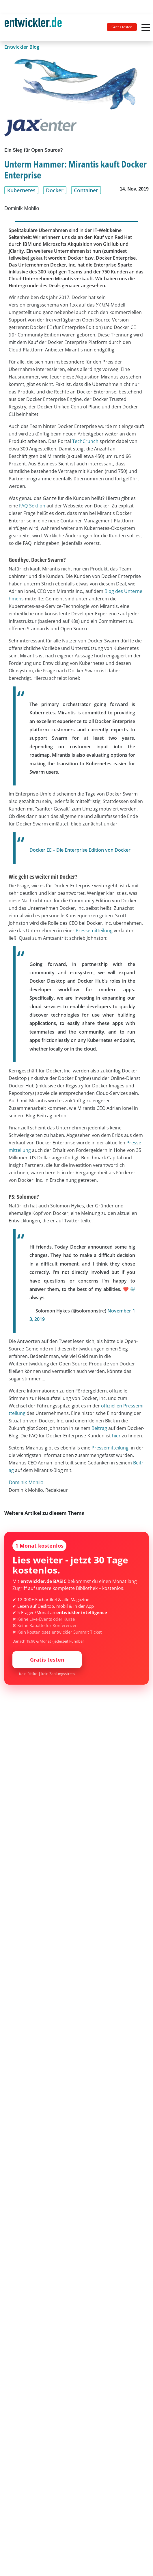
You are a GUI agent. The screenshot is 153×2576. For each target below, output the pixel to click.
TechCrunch (85, 441)
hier (116, 1435)
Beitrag (99, 1428)
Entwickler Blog (22, 47)
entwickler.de (33, 28)
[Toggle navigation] (35, 27)
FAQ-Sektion (32, 506)
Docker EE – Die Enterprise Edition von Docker (79, 850)
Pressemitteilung (94, 930)
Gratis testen (121, 26)
